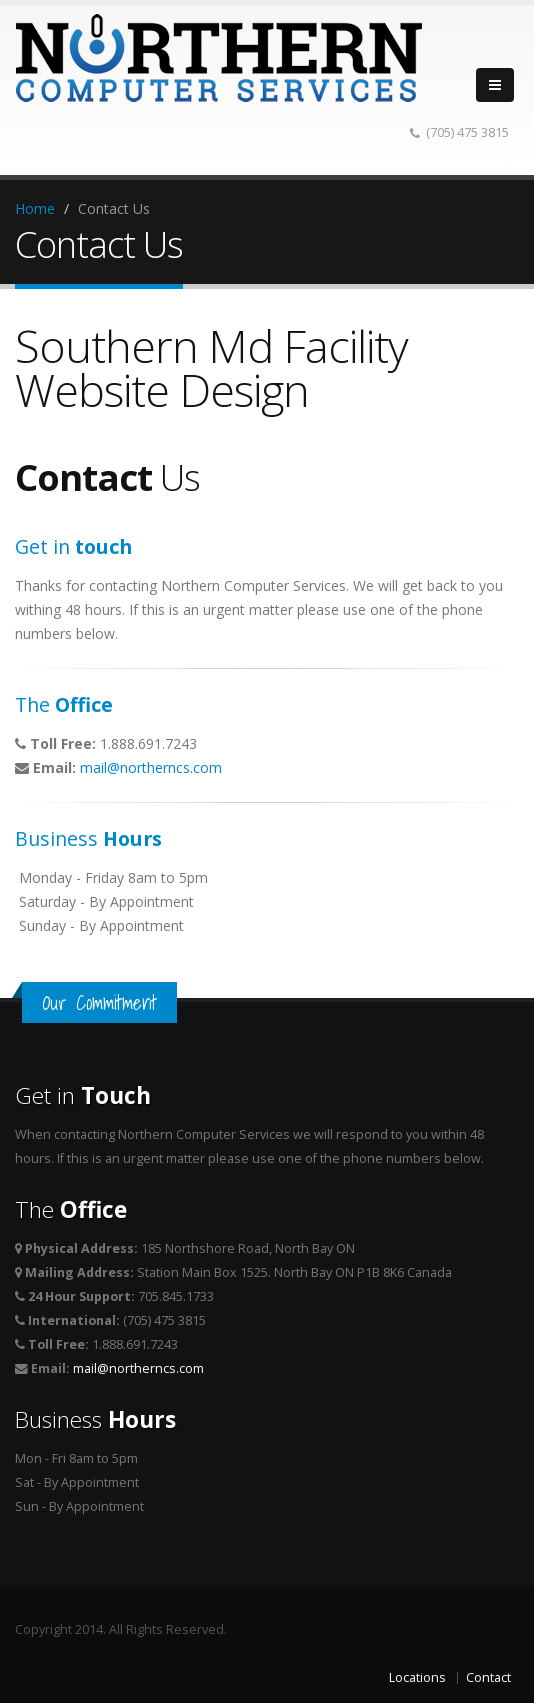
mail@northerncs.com (151, 767)
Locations (417, 1677)
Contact (488, 1677)
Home (35, 208)
